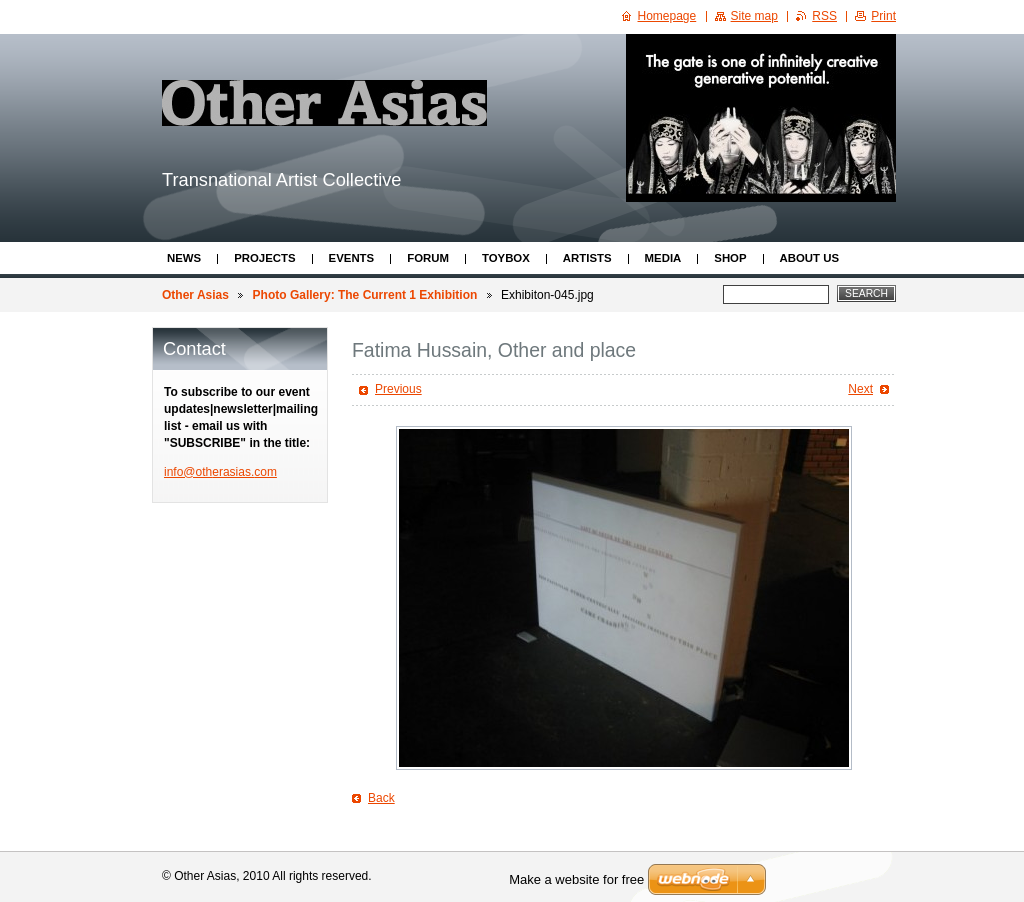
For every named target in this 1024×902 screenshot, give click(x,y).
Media (663, 258)
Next (860, 389)
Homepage (667, 16)
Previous (398, 389)
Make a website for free (576, 879)
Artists (587, 258)
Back (381, 798)
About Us (809, 258)
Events (352, 258)
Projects (264, 258)
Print (883, 16)
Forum (428, 258)
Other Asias (195, 295)
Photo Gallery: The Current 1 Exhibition (365, 295)
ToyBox (506, 258)
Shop (730, 258)
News (184, 258)
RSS (824, 16)
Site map (754, 16)
